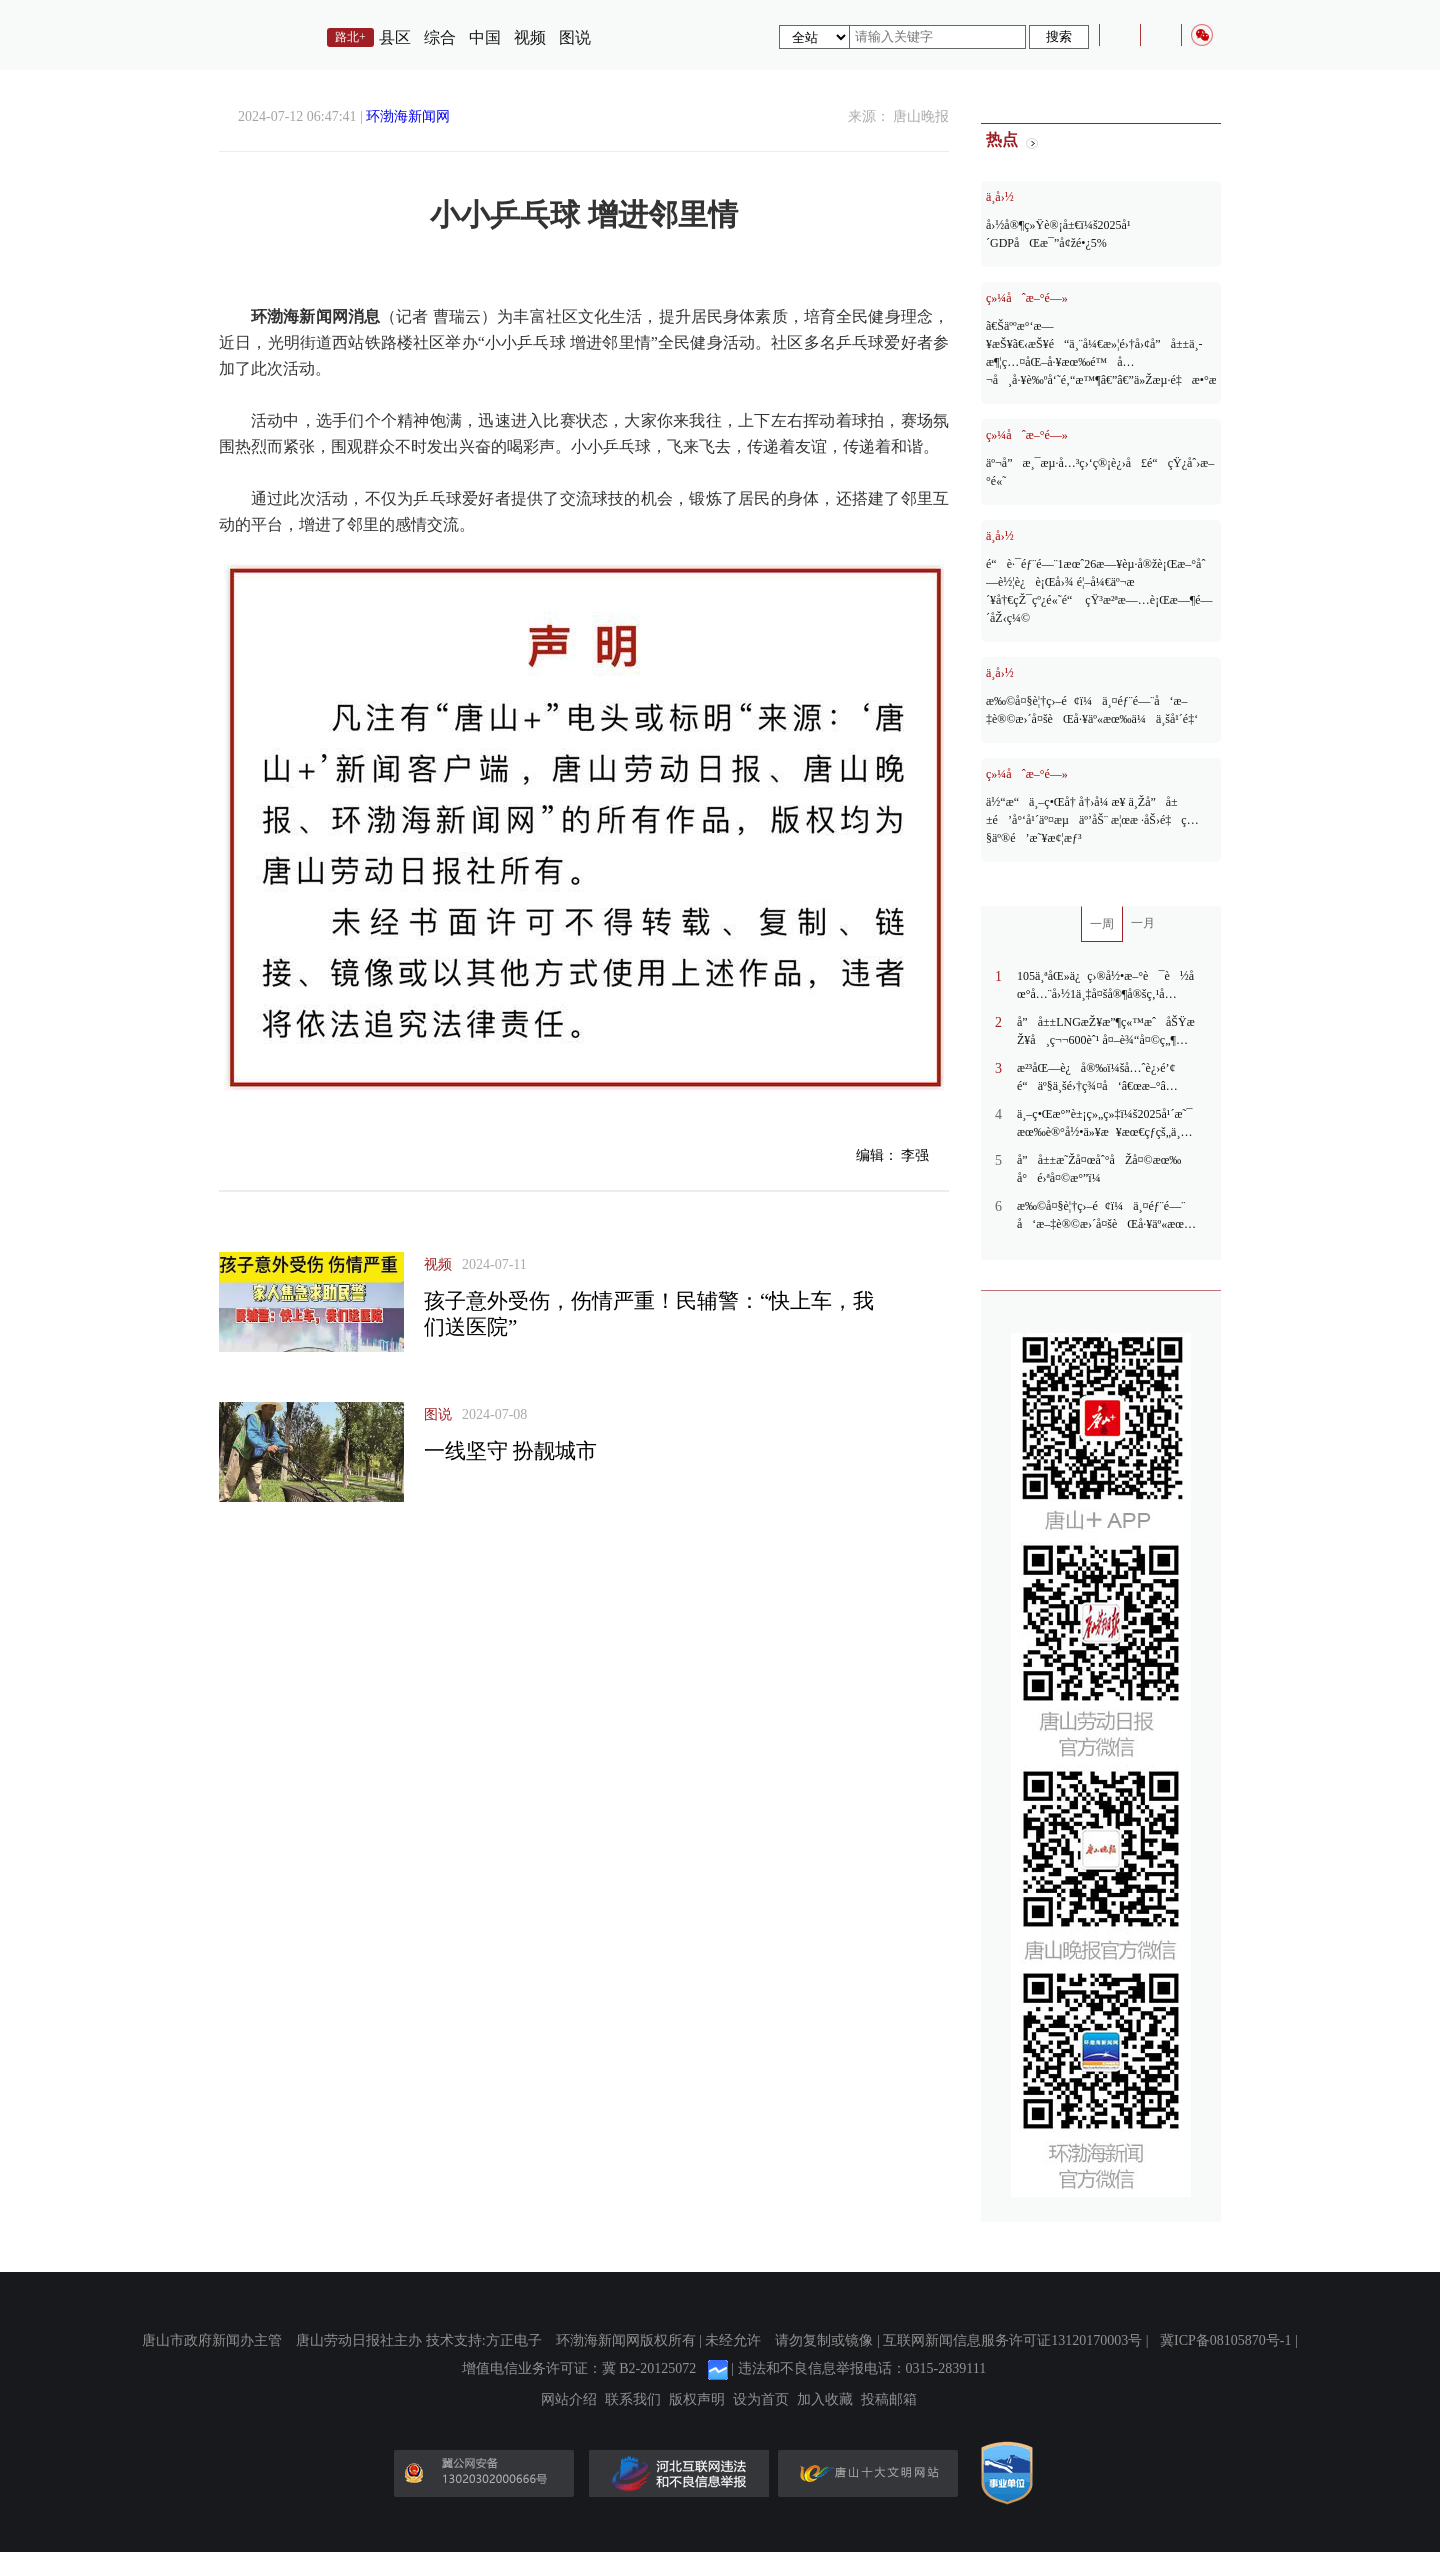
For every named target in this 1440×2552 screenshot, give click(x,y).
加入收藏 (825, 2400)
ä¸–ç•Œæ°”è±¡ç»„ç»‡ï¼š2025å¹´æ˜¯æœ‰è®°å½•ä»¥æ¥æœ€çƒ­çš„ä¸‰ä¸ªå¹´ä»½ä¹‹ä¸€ (1107, 1124)
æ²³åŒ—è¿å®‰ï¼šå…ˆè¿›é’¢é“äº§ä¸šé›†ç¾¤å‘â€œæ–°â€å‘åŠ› (1096, 1078)
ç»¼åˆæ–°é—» (1027, 298)
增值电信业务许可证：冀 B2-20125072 (579, 2368)
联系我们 (633, 2400)
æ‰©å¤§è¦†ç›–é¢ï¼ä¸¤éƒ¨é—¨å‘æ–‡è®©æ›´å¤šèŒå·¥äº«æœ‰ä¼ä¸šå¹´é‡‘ (1092, 710)
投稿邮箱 (889, 2400)
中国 (485, 37)
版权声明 (697, 2400)
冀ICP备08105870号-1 (1225, 2340)
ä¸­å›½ (1000, 197)
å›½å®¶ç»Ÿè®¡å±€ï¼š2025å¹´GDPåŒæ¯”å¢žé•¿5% (1058, 234)
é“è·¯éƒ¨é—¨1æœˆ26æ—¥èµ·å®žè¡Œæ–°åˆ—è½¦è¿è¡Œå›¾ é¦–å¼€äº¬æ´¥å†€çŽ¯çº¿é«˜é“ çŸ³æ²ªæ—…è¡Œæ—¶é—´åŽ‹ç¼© (1099, 591)
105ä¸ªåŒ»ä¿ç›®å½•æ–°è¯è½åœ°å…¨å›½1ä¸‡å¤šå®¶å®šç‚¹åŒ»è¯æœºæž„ (1105, 986)
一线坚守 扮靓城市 (510, 1451)
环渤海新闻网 (408, 116)
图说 (575, 37)
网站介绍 (569, 2400)
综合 (440, 37)
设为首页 (761, 2400)
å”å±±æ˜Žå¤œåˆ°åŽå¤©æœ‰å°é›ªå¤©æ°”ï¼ (1099, 1169)
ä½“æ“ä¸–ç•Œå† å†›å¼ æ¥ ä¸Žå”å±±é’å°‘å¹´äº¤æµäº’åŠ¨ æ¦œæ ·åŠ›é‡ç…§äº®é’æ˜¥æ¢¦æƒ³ (1092, 820)
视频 (530, 37)
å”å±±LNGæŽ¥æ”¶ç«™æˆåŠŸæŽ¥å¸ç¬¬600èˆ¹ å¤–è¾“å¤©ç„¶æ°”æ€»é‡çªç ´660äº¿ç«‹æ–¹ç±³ (1106, 1032)
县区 (395, 37)
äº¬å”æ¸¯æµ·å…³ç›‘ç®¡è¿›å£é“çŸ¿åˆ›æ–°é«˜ (1100, 472)
